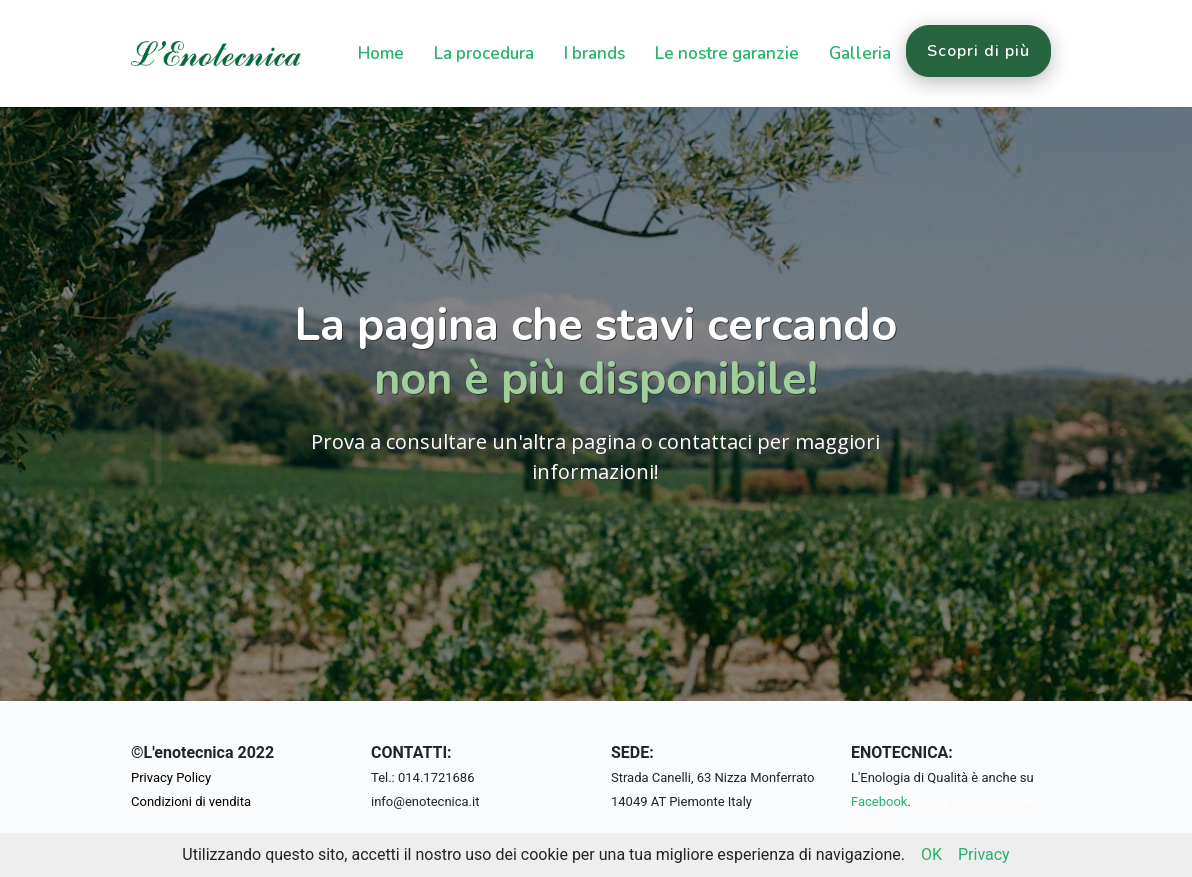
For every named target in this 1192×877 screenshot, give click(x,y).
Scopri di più (978, 51)
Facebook (879, 801)
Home (381, 53)
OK (931, 854)
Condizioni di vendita (191, 801)
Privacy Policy (171, 777)
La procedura (484, 53)
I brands (594, 53)
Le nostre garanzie (727, 53)
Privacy (984, 854)
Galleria (860, 53)
